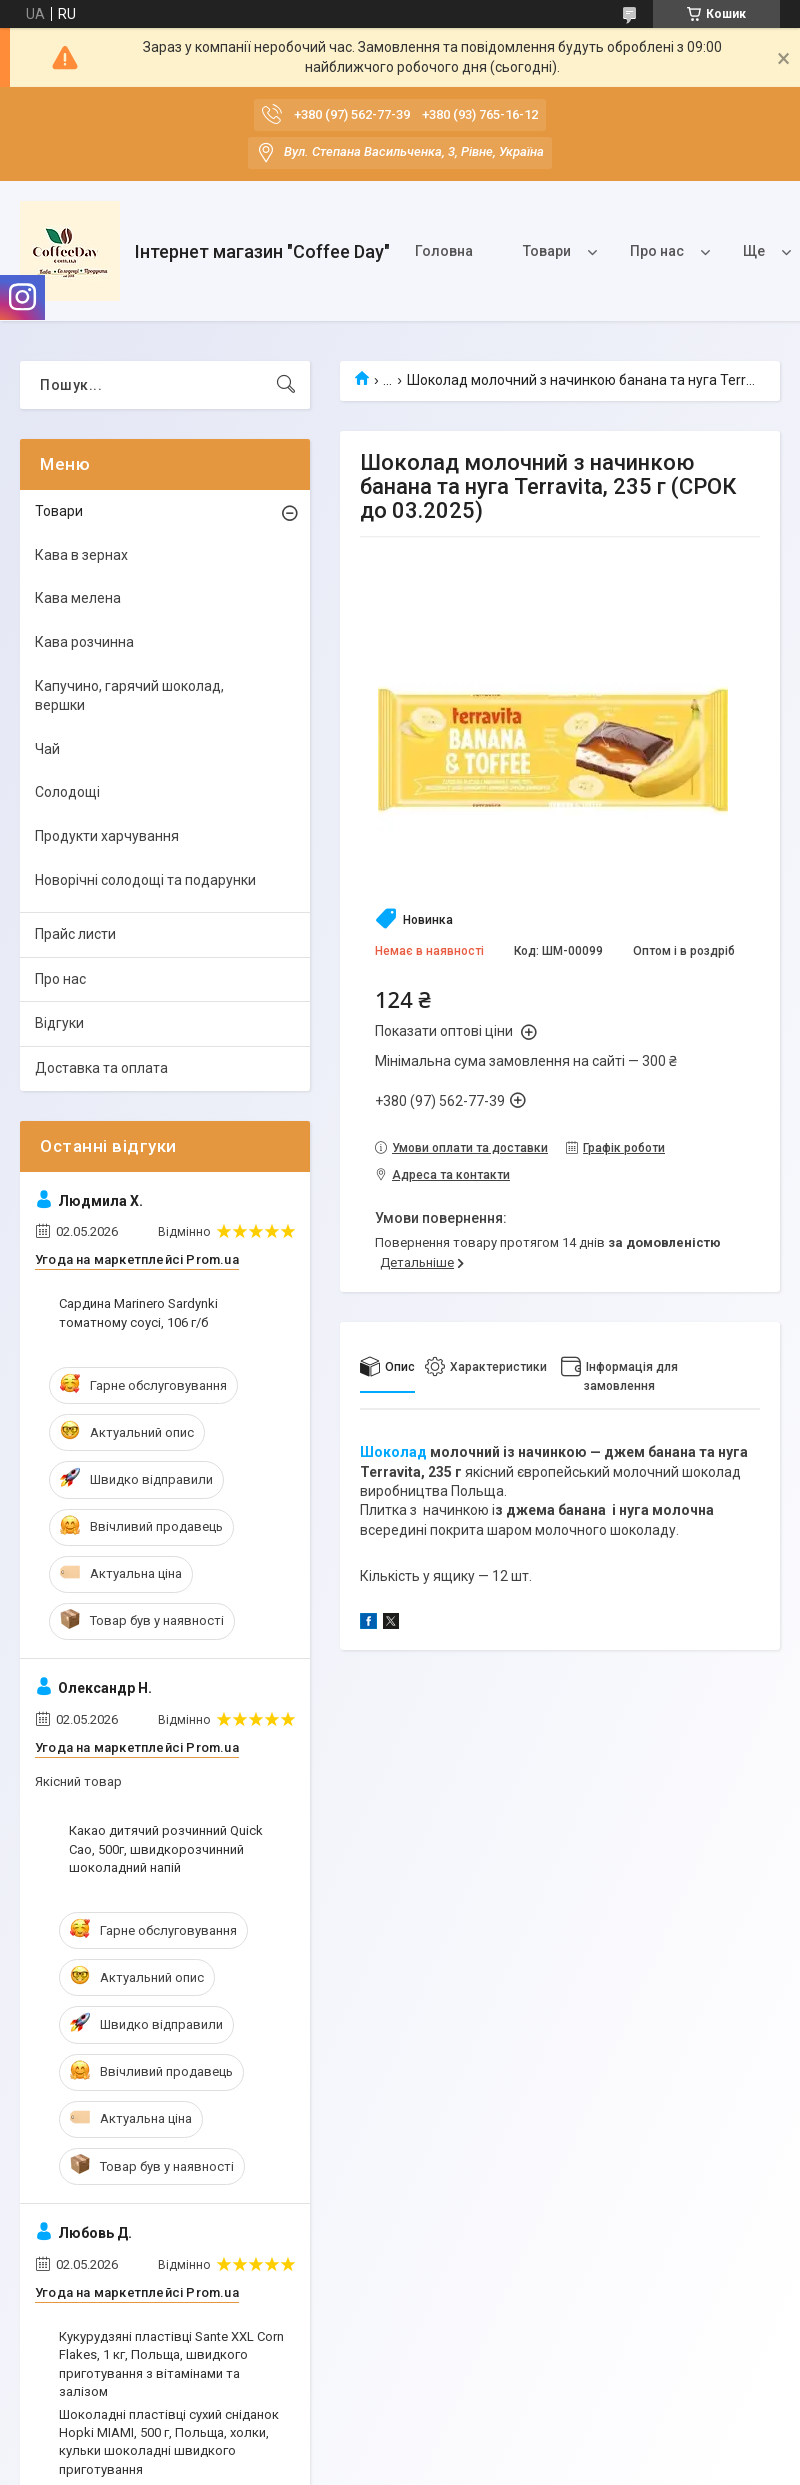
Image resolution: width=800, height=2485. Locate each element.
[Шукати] (286, 385)
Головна (444, 251)
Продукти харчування (107, 836)
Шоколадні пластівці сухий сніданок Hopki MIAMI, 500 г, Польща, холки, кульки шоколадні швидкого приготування (169, 2442)
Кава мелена (78, 598)
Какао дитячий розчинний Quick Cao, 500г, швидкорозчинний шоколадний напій (166, 1848)
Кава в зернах (81, 555)
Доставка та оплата (101, 1068)
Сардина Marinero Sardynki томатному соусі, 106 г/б (138, 1312)
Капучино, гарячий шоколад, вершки (129, 696)
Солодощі (67, 792)
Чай (47, 749)
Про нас (657, 251)
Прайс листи (75, 934)
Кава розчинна (84, 642)
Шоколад (393, 1452)
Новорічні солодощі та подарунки (145, 880)
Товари (547, 251)
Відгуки (59, 1023)
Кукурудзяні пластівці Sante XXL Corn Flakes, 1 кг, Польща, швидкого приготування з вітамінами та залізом (171, 2364)
